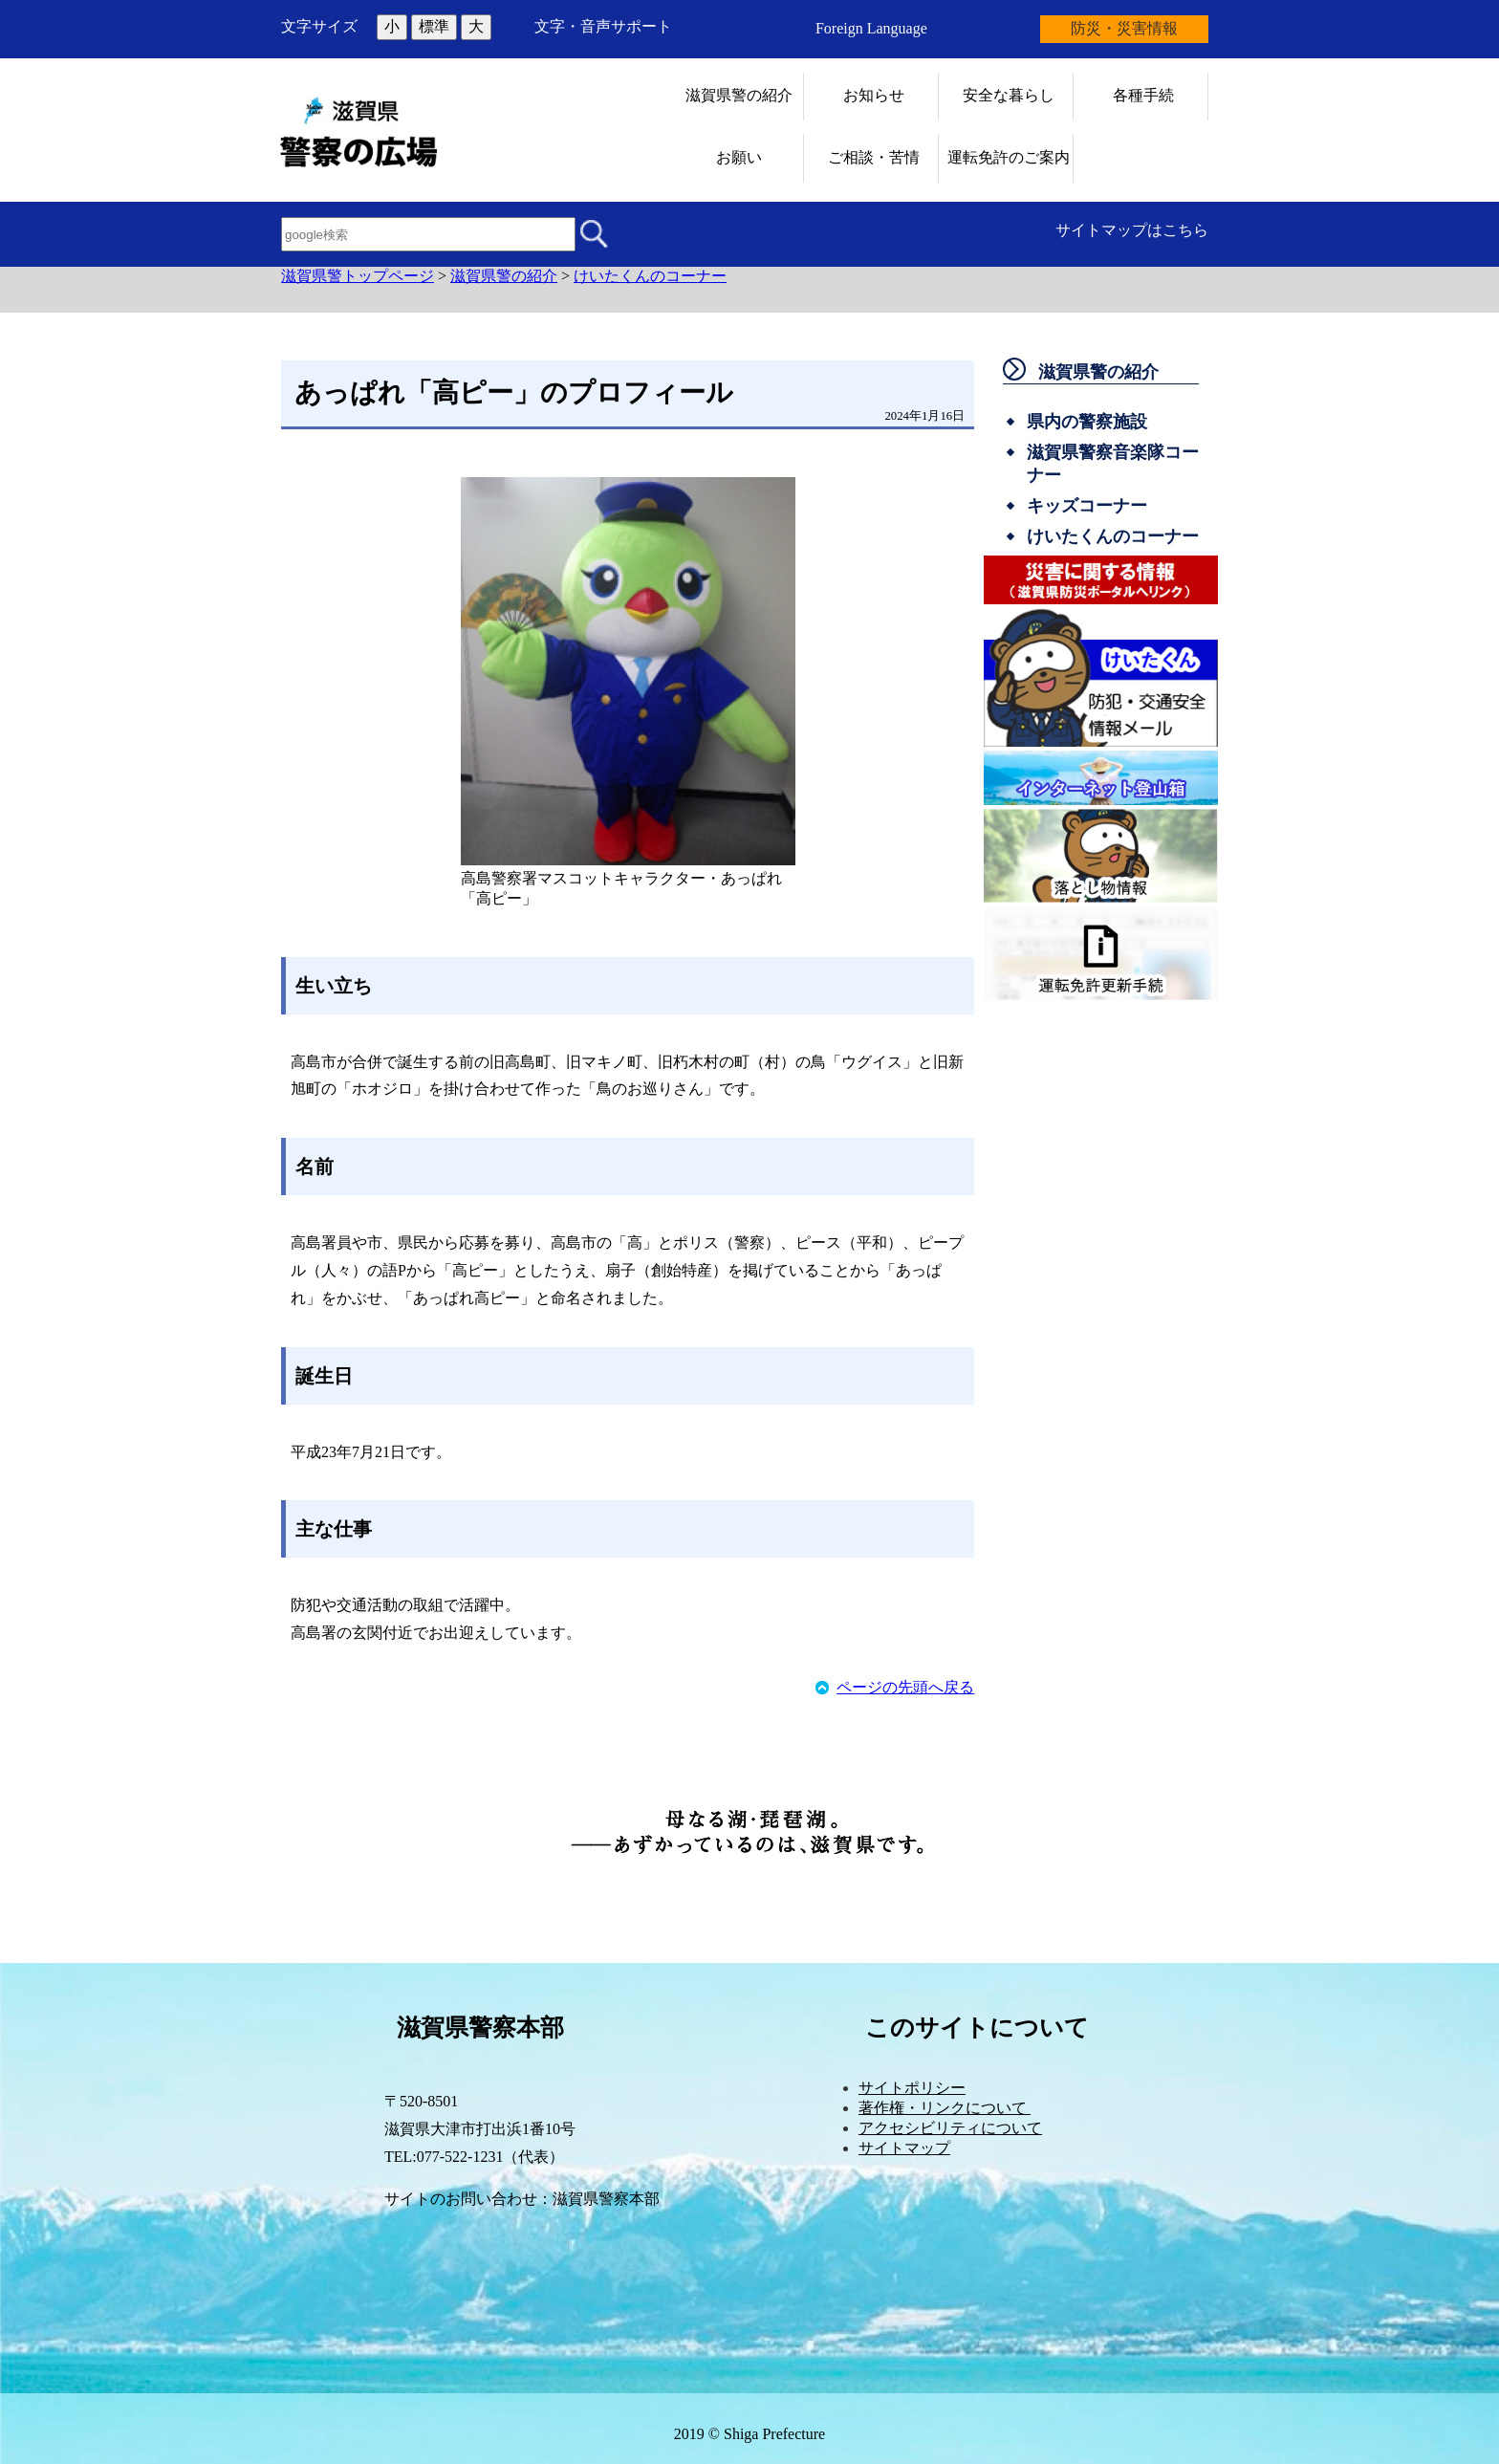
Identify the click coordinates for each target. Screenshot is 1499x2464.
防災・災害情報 (1124, 28)
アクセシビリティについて (950, 2128)
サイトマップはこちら (1131, 230)
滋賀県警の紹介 (503, 276)
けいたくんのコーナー (650, 276)
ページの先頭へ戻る (905, 1687)
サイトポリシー (912, 2088)
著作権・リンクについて (944, 2108)
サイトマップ (904, 2148)
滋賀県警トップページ (357, 276)
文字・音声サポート (603, 26)
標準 (434, 26)
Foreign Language (871, 28)
